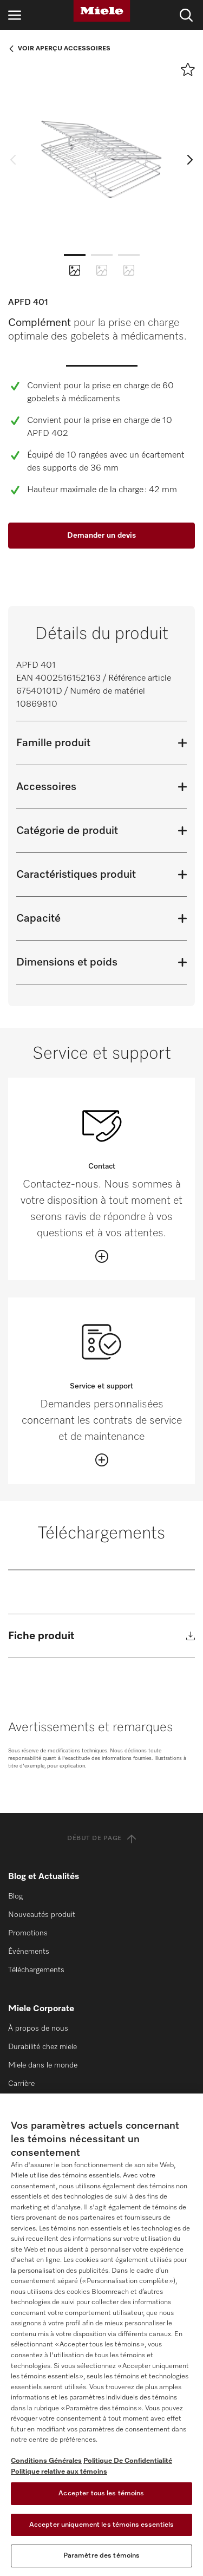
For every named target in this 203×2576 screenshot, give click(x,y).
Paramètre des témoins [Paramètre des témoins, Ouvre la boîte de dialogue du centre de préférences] (101, 2555)
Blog (15, 1896)
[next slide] (187, 159)
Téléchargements (36, 1970)
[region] (101, 2335)
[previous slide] (15, 159)
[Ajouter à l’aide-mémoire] (188, 69)
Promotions (28, 1933)
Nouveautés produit (41, 1915)
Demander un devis (101, 535)
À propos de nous (38, 2028)
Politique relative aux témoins (59, 2471)
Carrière (21, 2084)
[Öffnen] (102, 1256)
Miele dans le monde (42, 2065)
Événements (28, 1951)
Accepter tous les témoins (101, 2493)
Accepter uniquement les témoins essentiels (101, 2524)
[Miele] (102, 11)
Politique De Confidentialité (127, 2460)
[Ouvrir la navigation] (14, 15)
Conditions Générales (46, 2460)
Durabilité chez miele (42, 2047)
